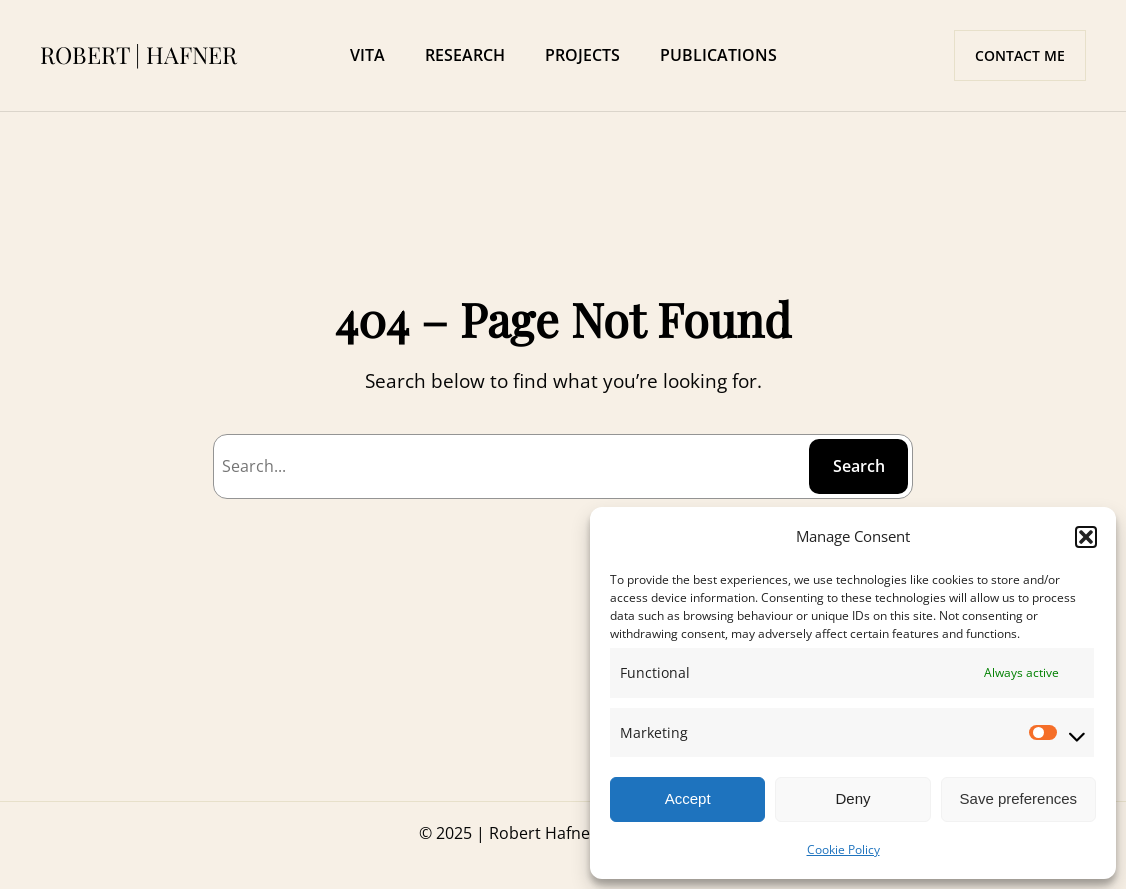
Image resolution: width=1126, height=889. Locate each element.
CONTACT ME (1020, 55)
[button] (1086, 537)
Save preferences (1019, 798)
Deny (852, 798)
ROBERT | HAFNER (138, 54)
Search (859, 466)
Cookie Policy (843, 849)
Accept (688, 798)
